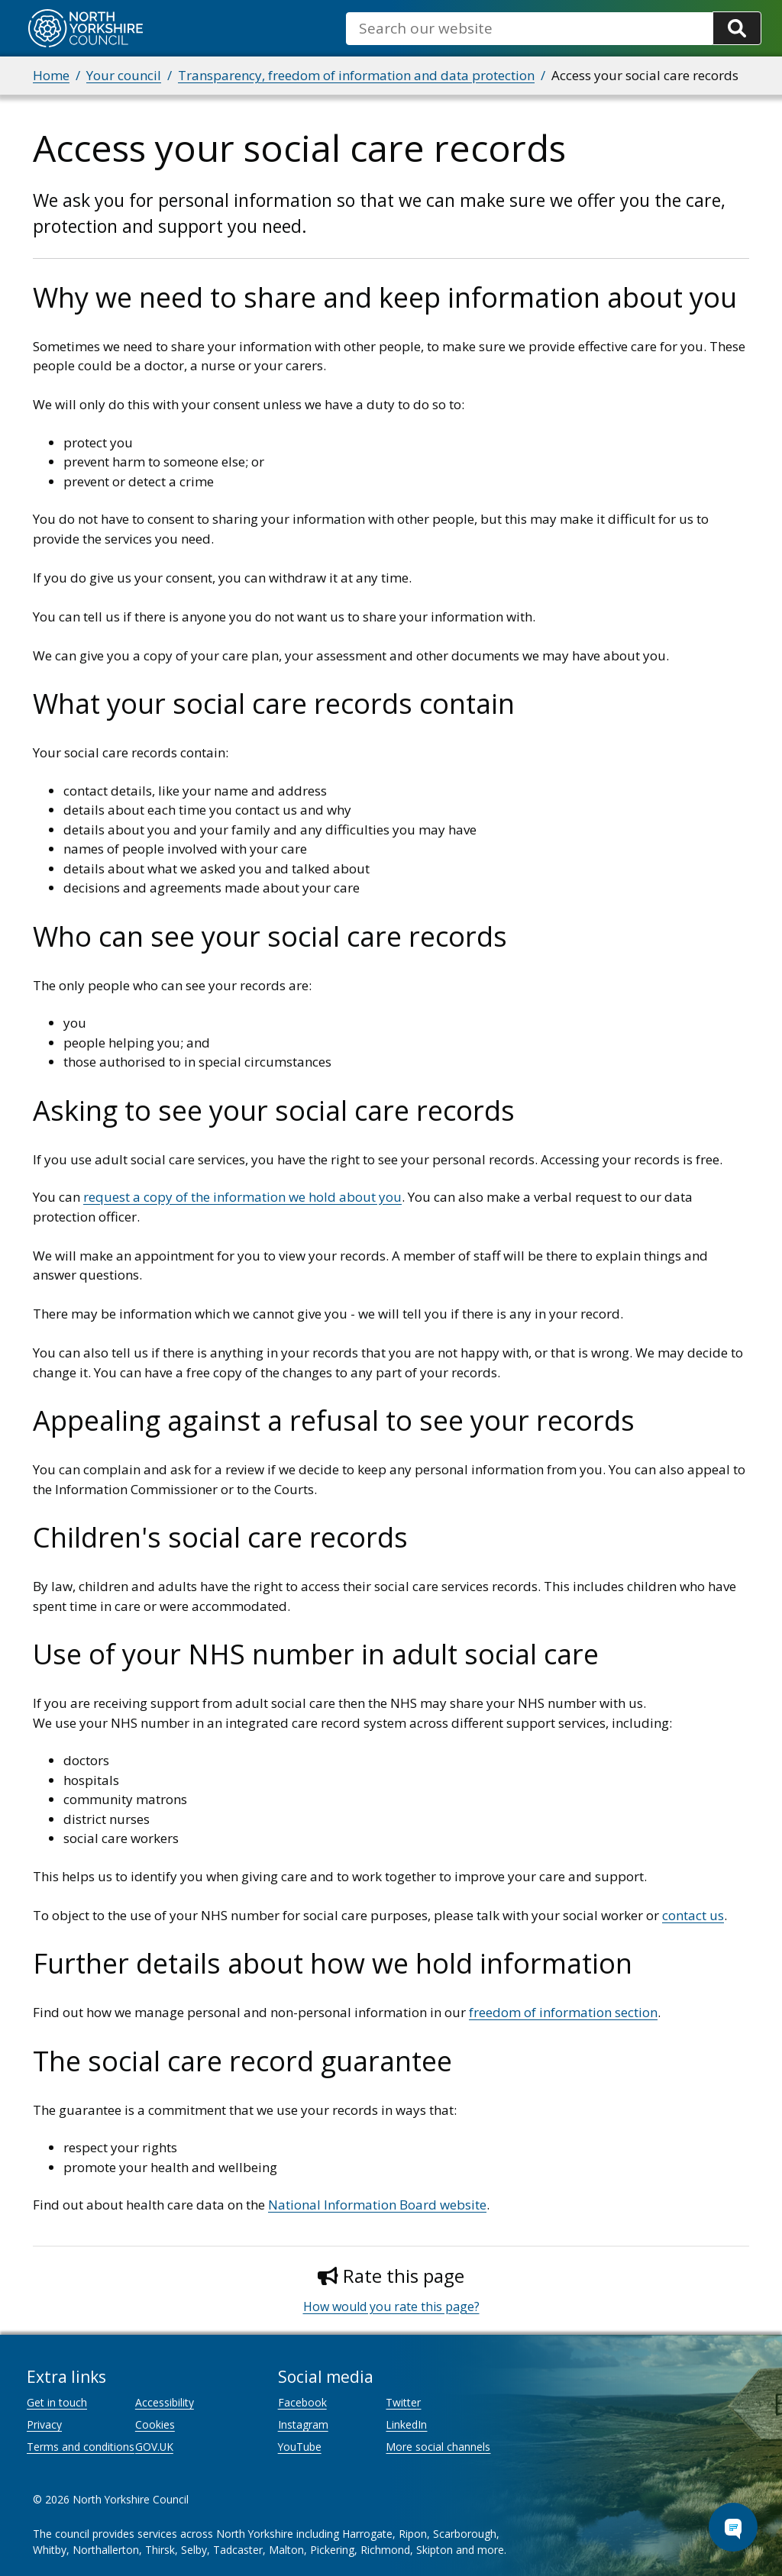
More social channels (438, 2446)
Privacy (44, 2424)
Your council (123, 75)
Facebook (302, 2402)
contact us (693, 1915)
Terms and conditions (80, 2446)
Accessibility (164, 2402)
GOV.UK (154, 2446)
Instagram (303, 2424)
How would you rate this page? (391, 2306)
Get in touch (57, 2402)
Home (51, 75)
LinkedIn (406, 2424)
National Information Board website (377, 2204)
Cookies (155, 2424)
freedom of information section (563, 2012)
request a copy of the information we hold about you (242, 1197)
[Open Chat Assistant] (733, 2527)
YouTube (300, 2446)
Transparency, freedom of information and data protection (356, 75)
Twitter (403, 2402)
